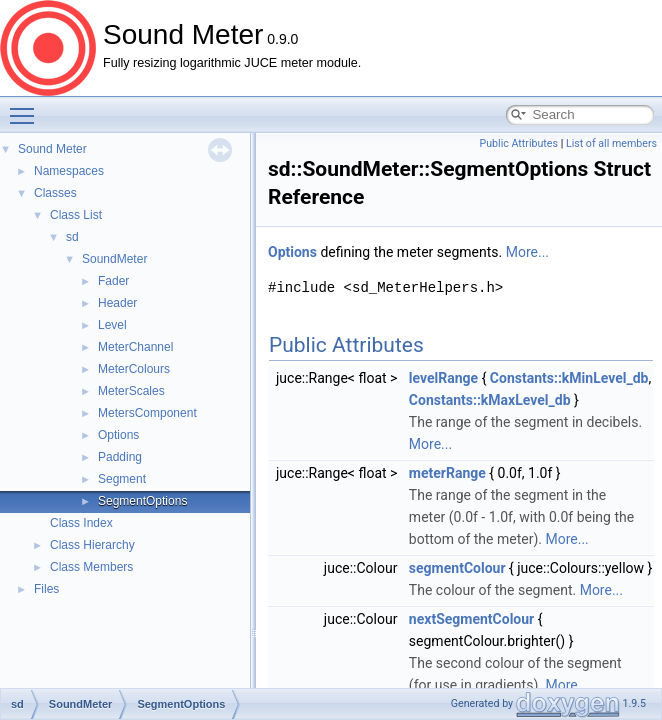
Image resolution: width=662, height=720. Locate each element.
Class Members (91, 567)
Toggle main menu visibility (27, 107)
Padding (120, 457)
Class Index (81, 523)
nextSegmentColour (471, 619)
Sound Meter (52, 149)
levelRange (443, 378)
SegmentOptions (142, 501)
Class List (76, 215)
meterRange (447, 473)
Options (118, 435)
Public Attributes (518, 143)
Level (112, 325)
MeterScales (131, 391)
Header (117, 303)
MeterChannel (135, 347)
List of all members (611, 143)
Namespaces (69, 171)
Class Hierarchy (92, 545)
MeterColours (134, 369)
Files (46, 589)
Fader (113, 281)
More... (527, 252)
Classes (55, 193)
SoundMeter (114, 259)
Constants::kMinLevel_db (569, 378)
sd (72, 237)
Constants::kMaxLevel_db (490, 400)
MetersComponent (147, 413)
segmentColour (457, 568)
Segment (122, 479)
